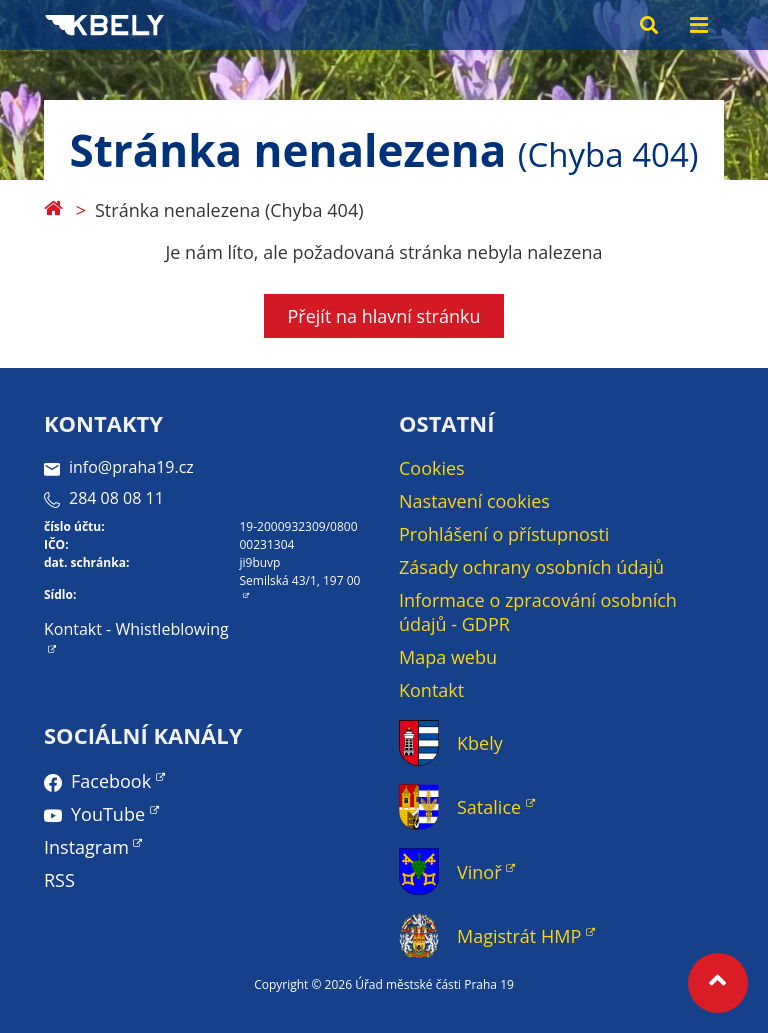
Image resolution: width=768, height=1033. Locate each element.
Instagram (86, 847)
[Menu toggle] (699, 25)
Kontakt (431, 690)
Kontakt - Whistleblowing (136, 629)
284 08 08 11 (104, 498)
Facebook (111, 781)
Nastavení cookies (474, 501)
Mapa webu (448, 657)
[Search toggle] (649, 25)
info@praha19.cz (119, 467)
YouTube (108, 814)
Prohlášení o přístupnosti (504, 534)
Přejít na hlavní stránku (384, 316)
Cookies (432, 468)
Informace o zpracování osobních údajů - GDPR (538, 612)
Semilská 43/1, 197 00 (300, 580)
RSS (59, 880)
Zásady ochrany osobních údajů (531, 567)
